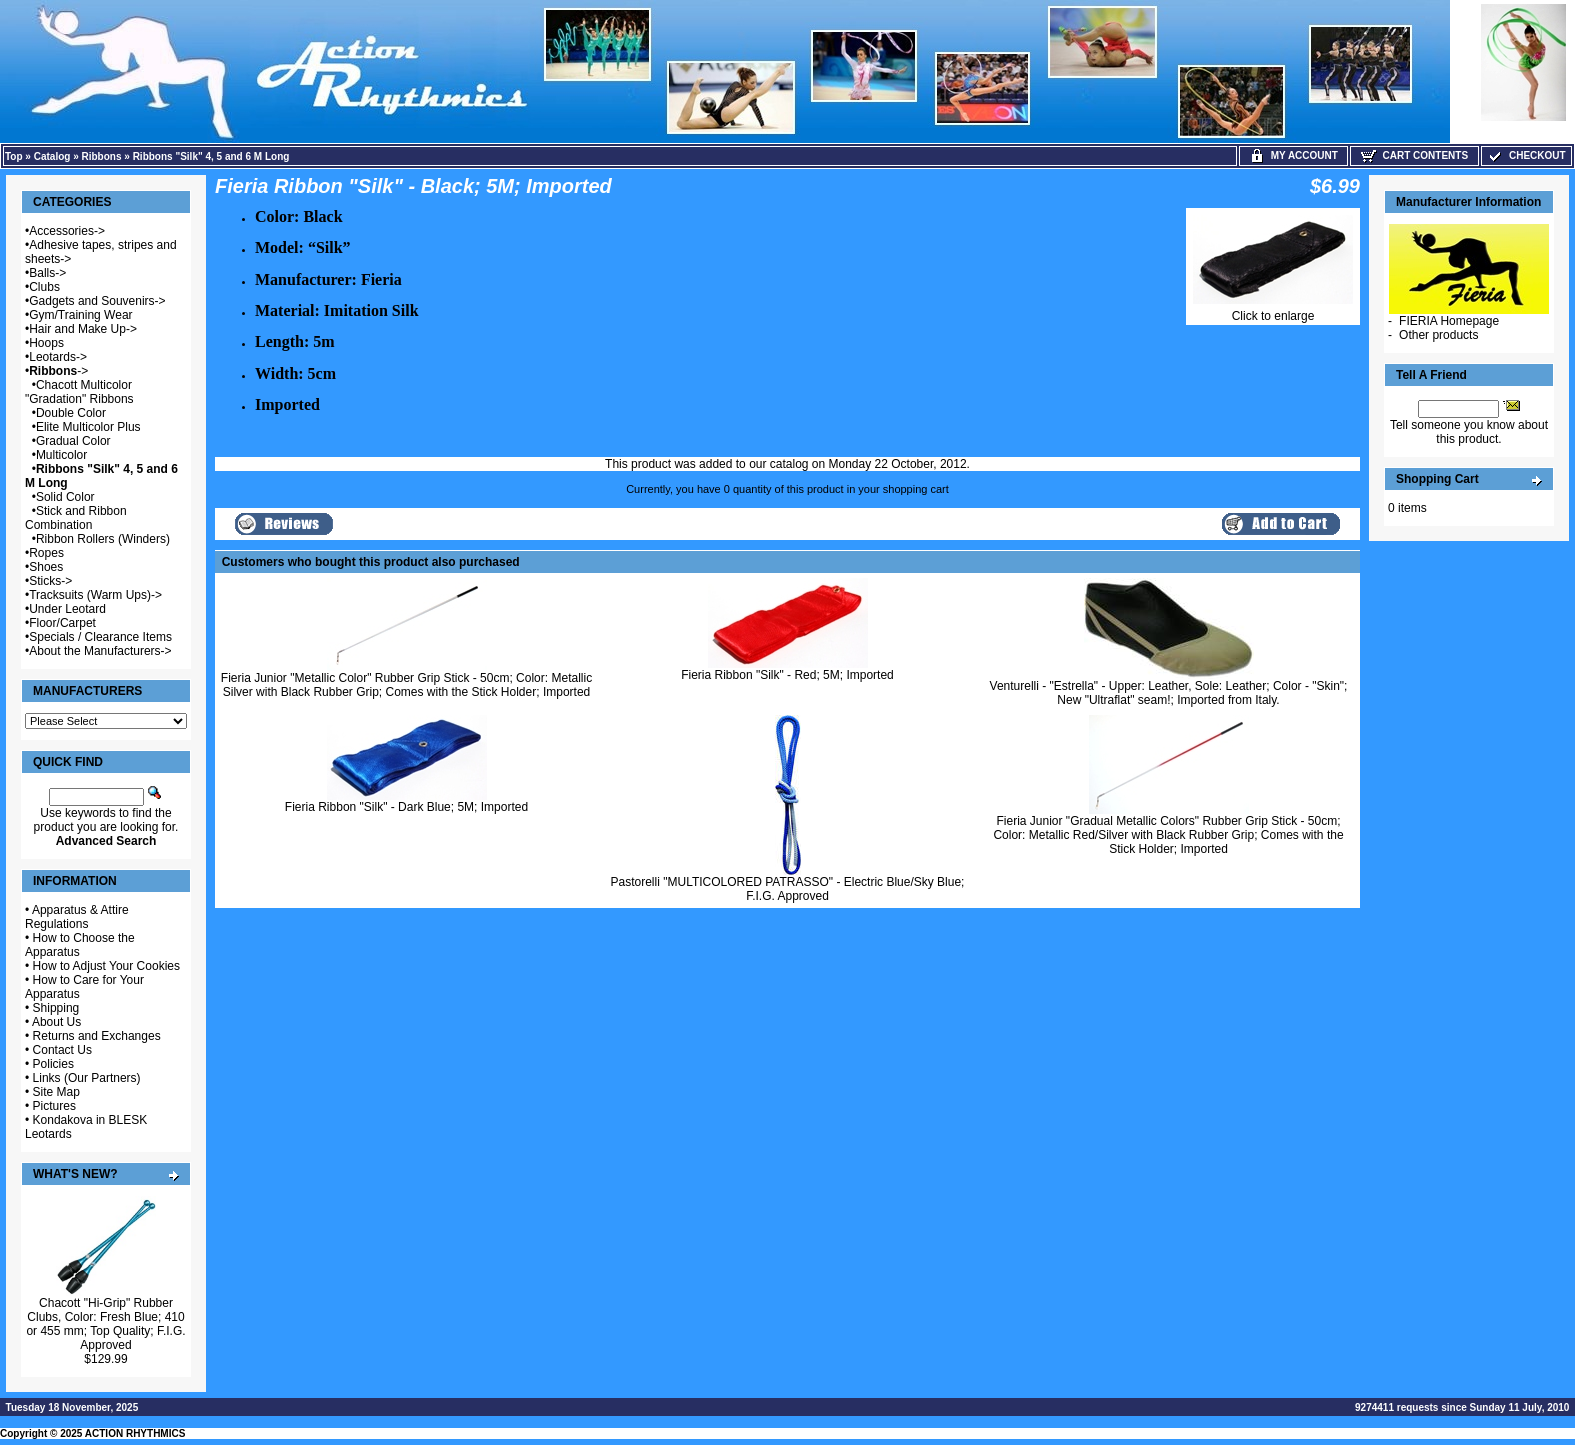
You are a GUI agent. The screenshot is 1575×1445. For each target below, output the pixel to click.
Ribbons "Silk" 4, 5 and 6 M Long (211, 156)
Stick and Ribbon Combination (76, 518)
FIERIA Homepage (1449, 321)
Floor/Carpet (62, 623)
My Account (1293, 155)
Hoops (46, 343)
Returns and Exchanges (97, 1036)
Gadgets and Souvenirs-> (97, 301)
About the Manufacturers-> (100, 651)
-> (58, 371)
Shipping (56, 1008)
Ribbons (102, 156)
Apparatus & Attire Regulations (77, 917)
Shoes (46, 567)
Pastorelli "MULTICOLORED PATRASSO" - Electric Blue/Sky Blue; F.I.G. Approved (788, 889)
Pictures (54, 1106)
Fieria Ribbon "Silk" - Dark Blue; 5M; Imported (406, 807)
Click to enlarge (1273, 310)
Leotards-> (58, 357)
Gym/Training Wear (80, 315)
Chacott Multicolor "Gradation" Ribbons (79, 392)
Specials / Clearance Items (100, 637)
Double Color (71, 413)
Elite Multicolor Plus (88, 427)
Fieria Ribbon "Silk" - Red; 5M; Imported (787, 675)
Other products (1438, 335)
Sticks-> (50, 581)
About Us (56, 1022)
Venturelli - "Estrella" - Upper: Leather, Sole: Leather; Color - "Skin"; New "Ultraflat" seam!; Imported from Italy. (1169, 693)
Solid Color (65, 497)
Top (14, 156)
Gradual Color (73, 441)
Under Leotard (67, 609)
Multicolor (61, 455)
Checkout (1526, 155)
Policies (53, 1064)
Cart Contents (1414, 155)
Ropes (46, 553)
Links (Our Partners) (87, 1078)
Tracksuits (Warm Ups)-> (95, 595)
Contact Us (62, 1050)
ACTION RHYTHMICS (135, 1433)
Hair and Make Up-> (83, 329)
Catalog (52, 156)
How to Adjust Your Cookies (106, 966)
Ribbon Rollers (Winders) (103, 539)
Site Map (56, 1092)
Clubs (44, 287)
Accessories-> (67, 231)
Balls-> (47, 273)
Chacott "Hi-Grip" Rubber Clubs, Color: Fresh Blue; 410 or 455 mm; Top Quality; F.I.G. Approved (105, 1324)
